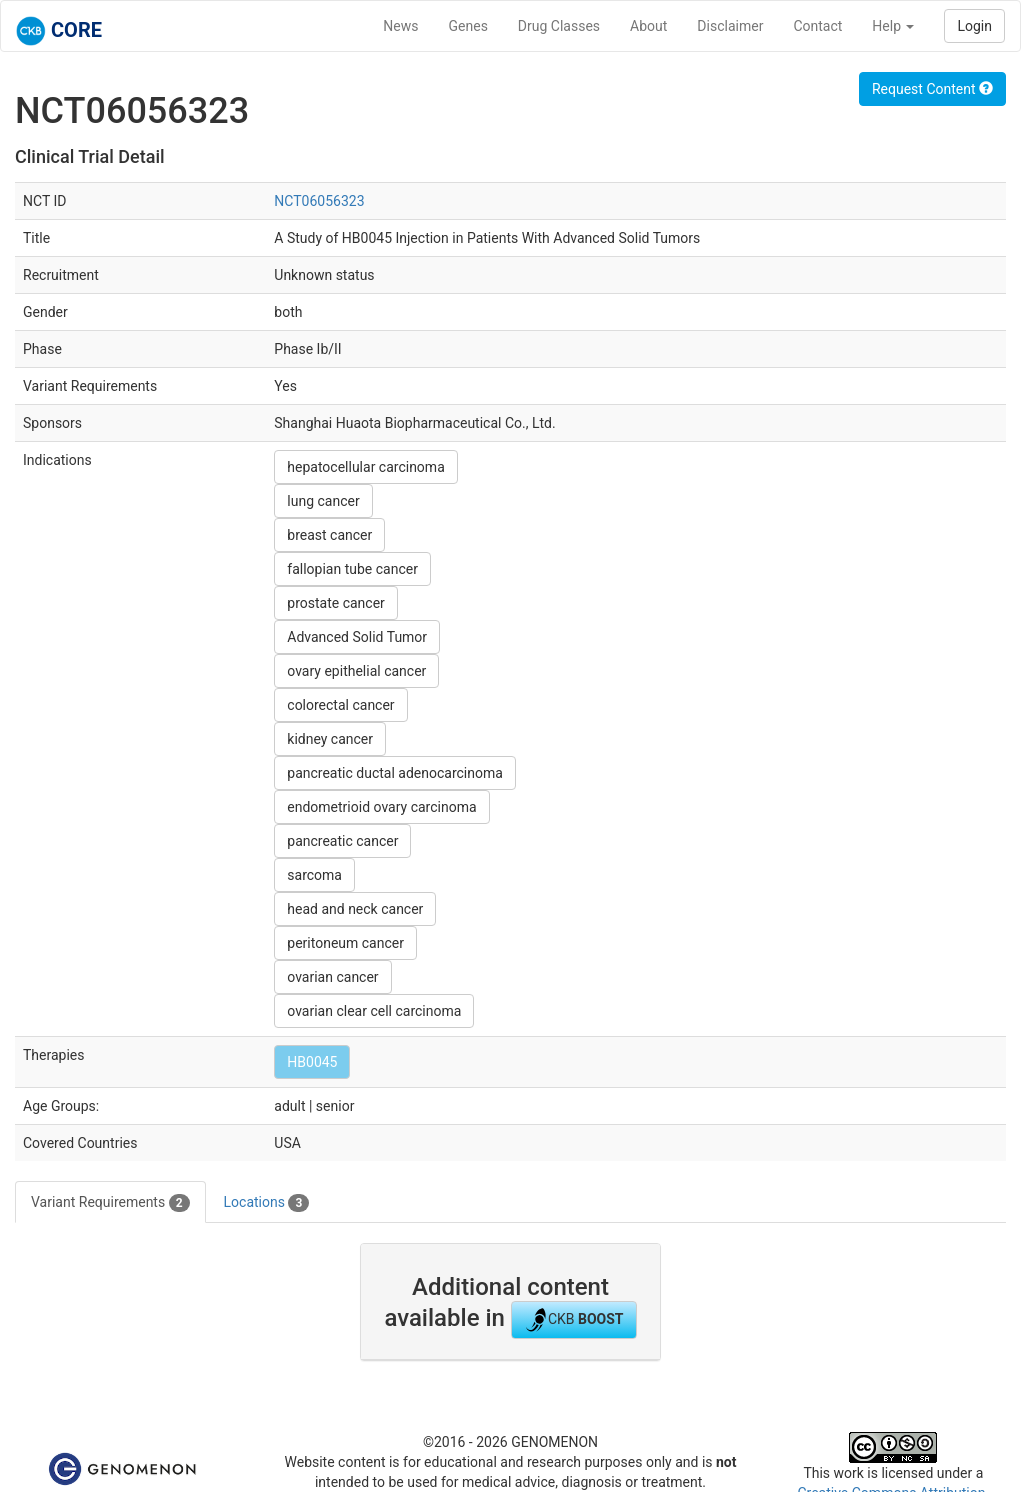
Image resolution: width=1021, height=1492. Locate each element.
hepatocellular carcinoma (365, 467)
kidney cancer (330, 739)
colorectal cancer (340, 705)
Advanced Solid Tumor (357, 637)
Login (974, 26)
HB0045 (312, 1062)
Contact (817, 26)
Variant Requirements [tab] (110, 1203)
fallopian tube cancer (352, 569)
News (400, 26)
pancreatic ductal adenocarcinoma (395, 773)
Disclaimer (730, 26)
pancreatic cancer (342, 841)
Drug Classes (559, 26)
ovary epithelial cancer (356, 671)
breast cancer (329, 535)
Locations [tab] (267, 1203)
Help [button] (893, 26)
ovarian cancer (332, 977)
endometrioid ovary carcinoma (381, 807)
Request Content (932, 89)
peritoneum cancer (345, 943)
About (648, 26)
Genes (468, 26)
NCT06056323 (319, 201)
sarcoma (314, 875)
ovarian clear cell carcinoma (374, 1011)
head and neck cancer (355, 909)
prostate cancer (336, 603)
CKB (574, 1320)
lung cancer (323, 501)
